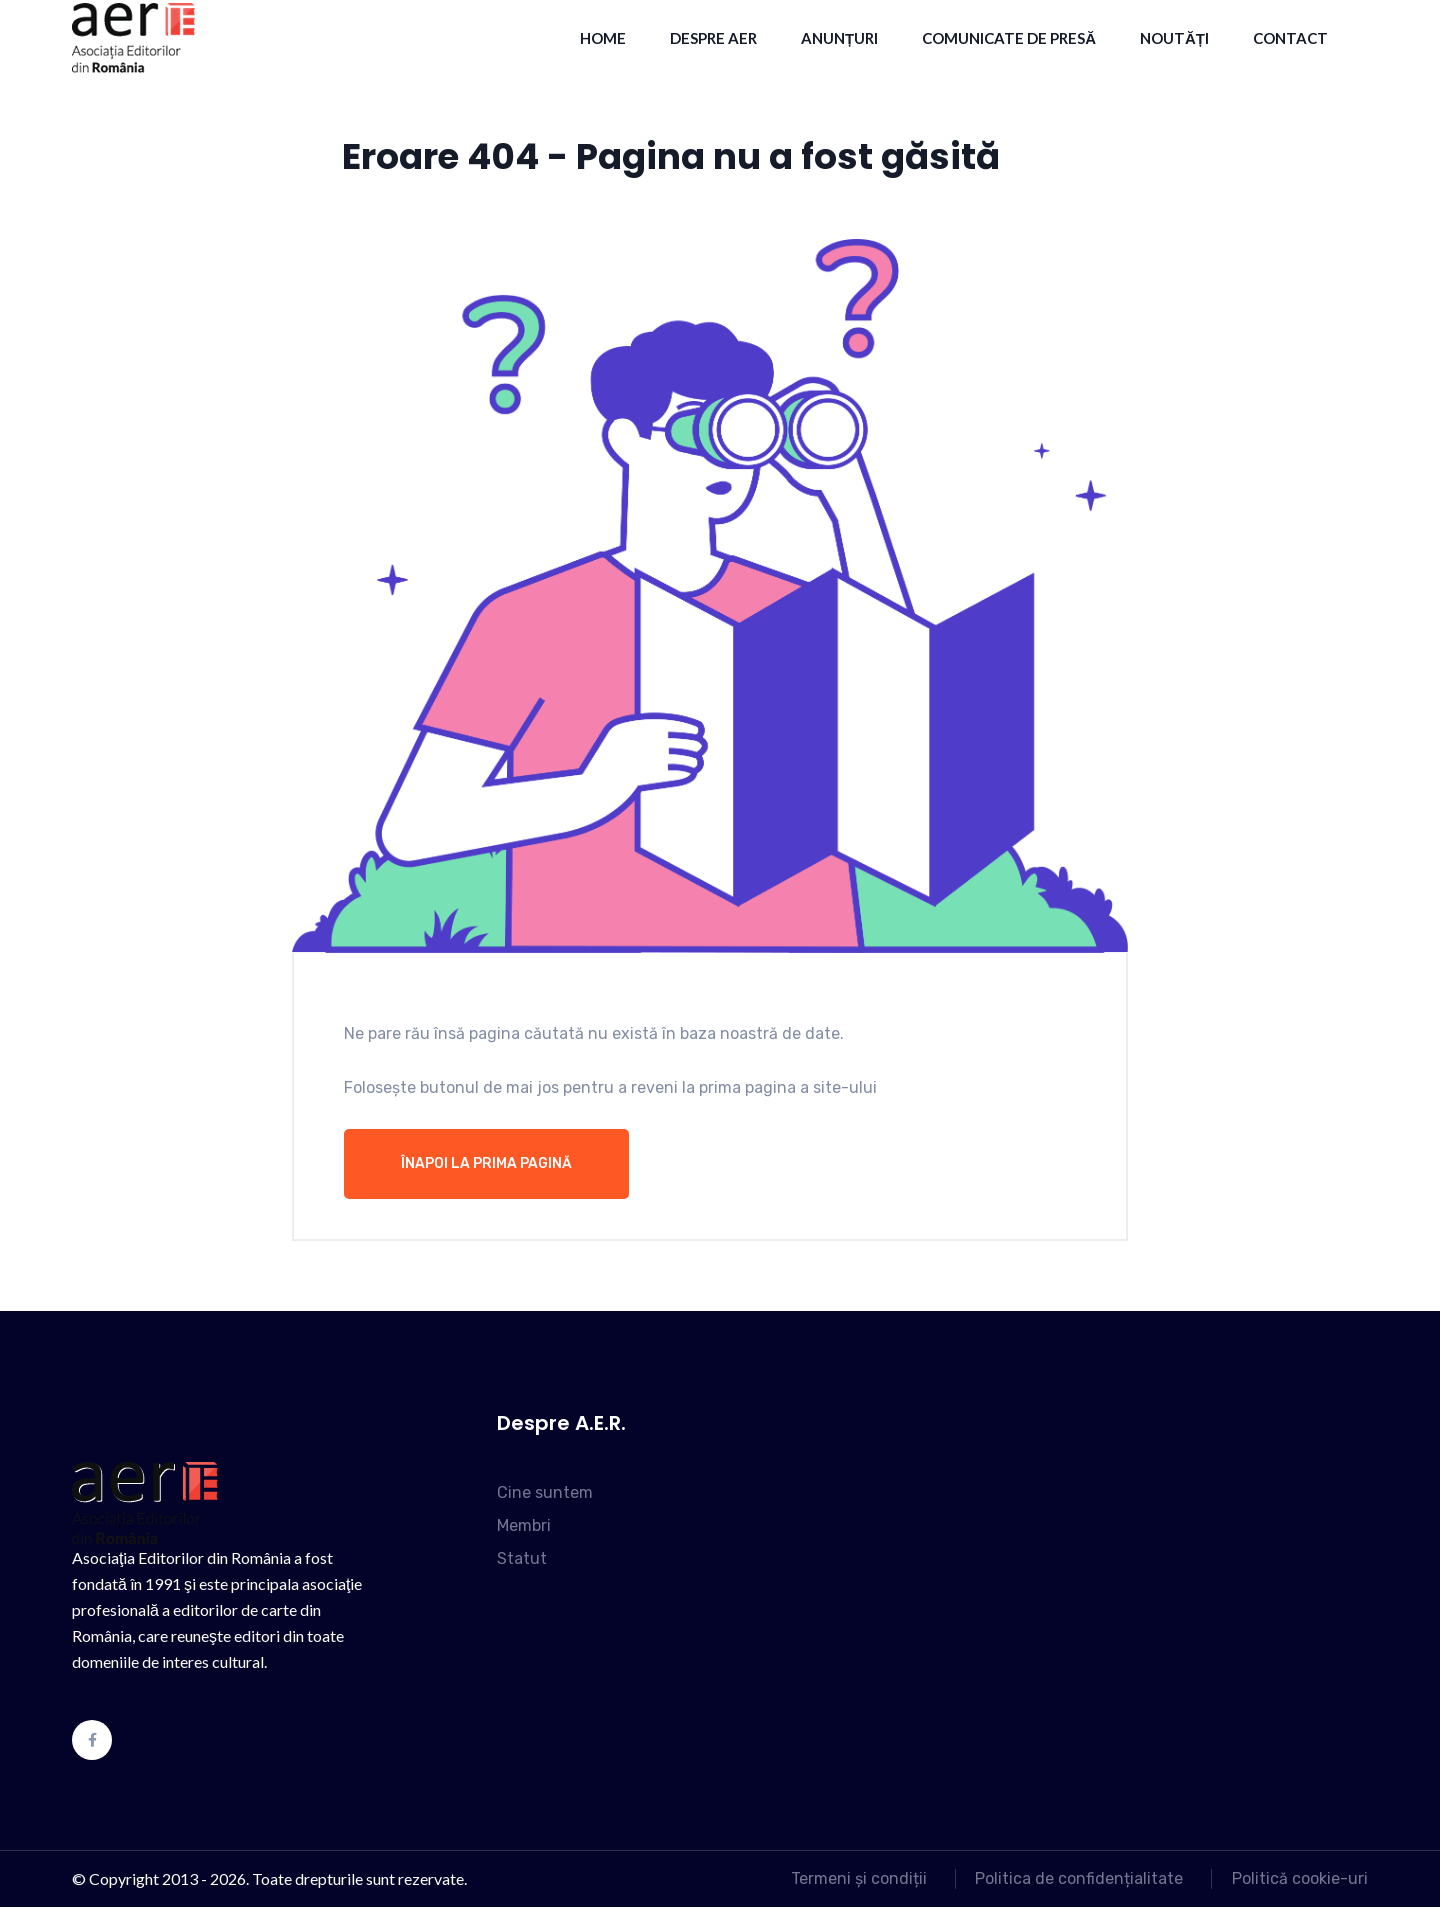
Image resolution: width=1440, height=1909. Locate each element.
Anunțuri (839, 38)
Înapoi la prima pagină (486, 1165)
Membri (524, 1527)
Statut (522, 1560)
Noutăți (1174, 38)
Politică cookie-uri (1300, 1880)
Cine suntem (545, 1494)
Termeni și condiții (848, 1880)
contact (1290, 38)
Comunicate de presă (1009, 38)
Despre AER (713, 38)
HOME (603, 38)
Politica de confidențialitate (1074, 1880)
